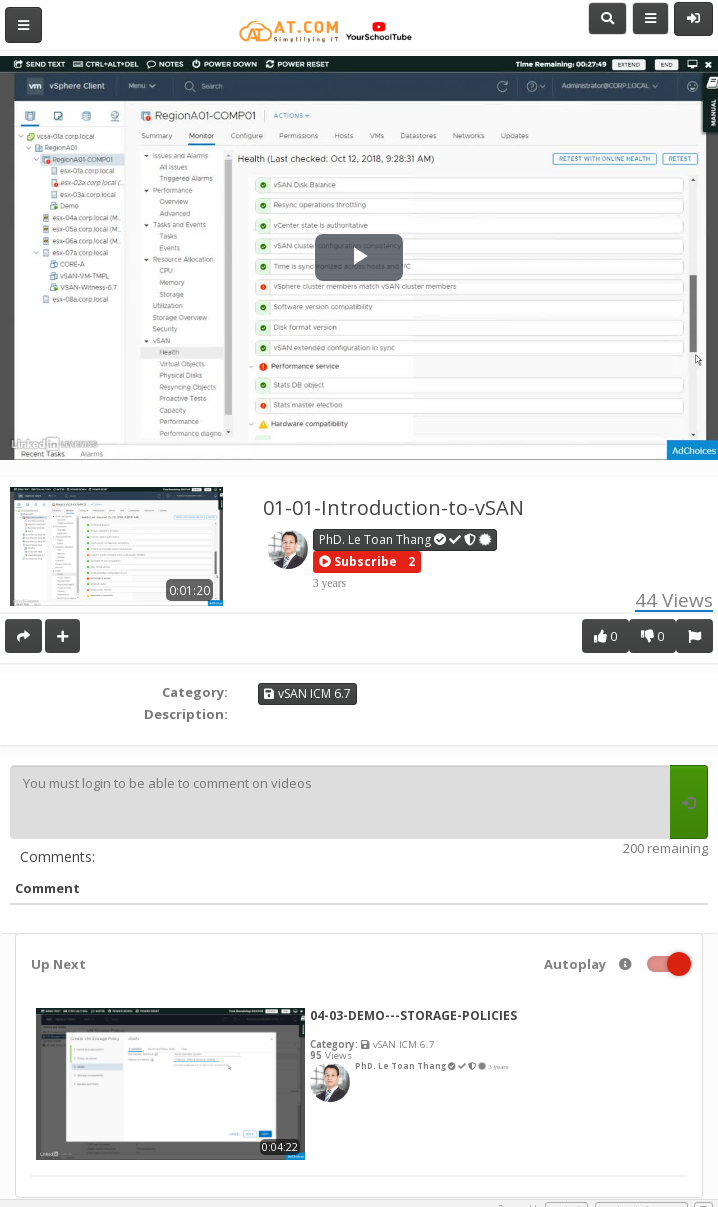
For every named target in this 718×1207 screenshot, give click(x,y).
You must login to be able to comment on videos (340, 802)
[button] (358, 562)
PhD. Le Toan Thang (405, 539)
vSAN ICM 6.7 (307, 693)
